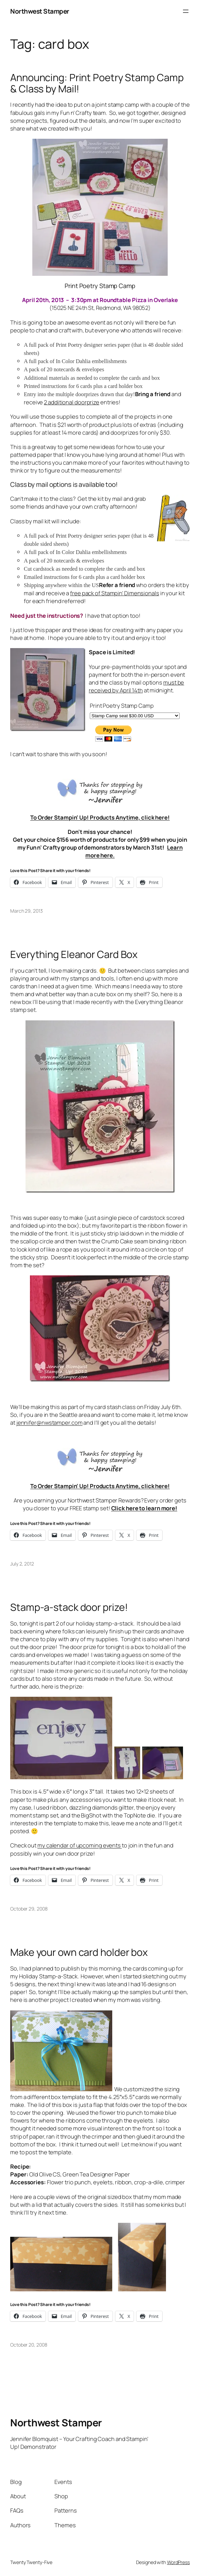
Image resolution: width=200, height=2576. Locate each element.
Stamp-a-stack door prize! (69, 1607)
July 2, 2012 (22, 1563)
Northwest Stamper (39, 11)
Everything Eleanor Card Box (73, 954)
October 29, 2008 (28, 1908)
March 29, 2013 (26, 911)
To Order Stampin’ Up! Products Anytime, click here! (100, 817)
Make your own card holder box (79, 1952)
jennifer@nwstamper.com (49, 1422)
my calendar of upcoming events (79, 1845)
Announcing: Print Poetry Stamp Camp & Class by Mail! (97, 83)
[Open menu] (186, 11)
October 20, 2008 (28, 2344)
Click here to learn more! (144, 1508)
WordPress (178, 2562)
